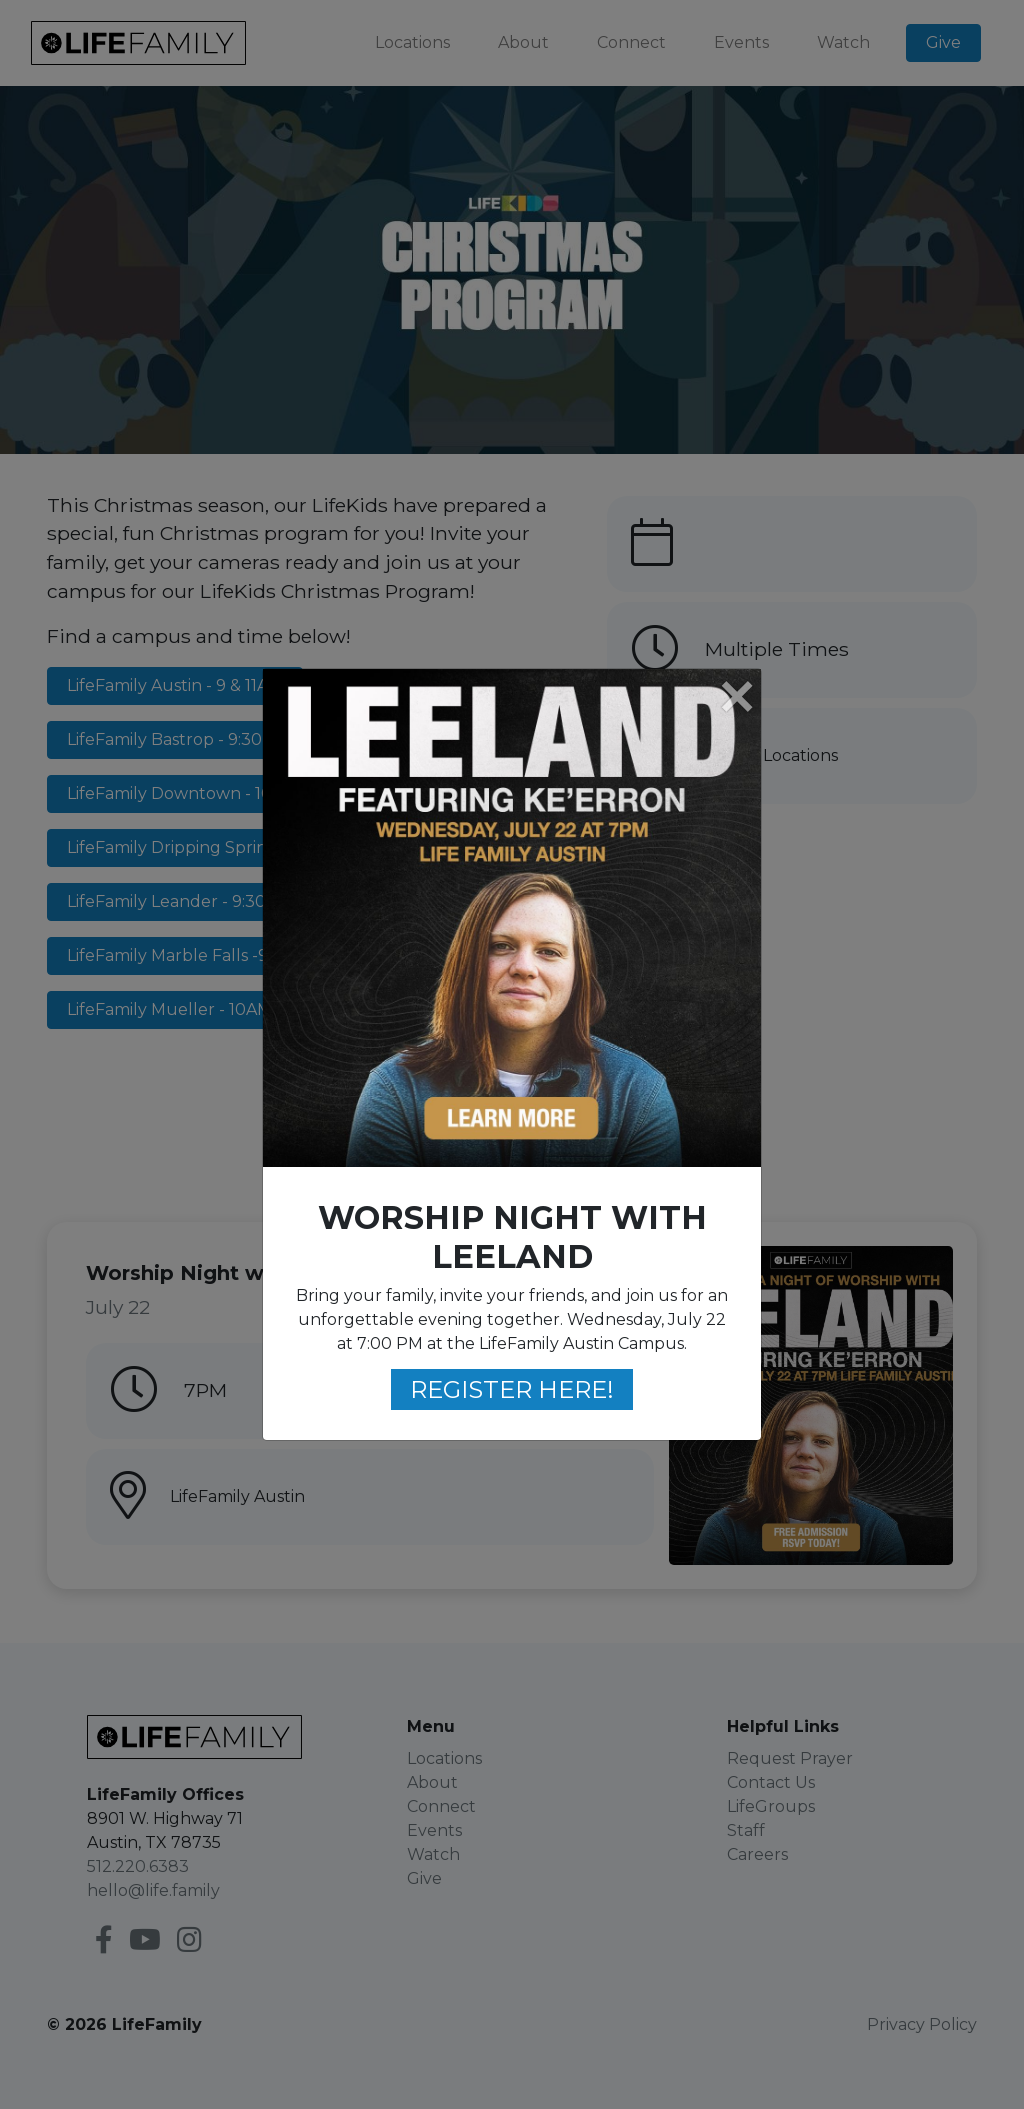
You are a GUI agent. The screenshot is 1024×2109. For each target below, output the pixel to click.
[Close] (736, 698)
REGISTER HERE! (512, 1389)
